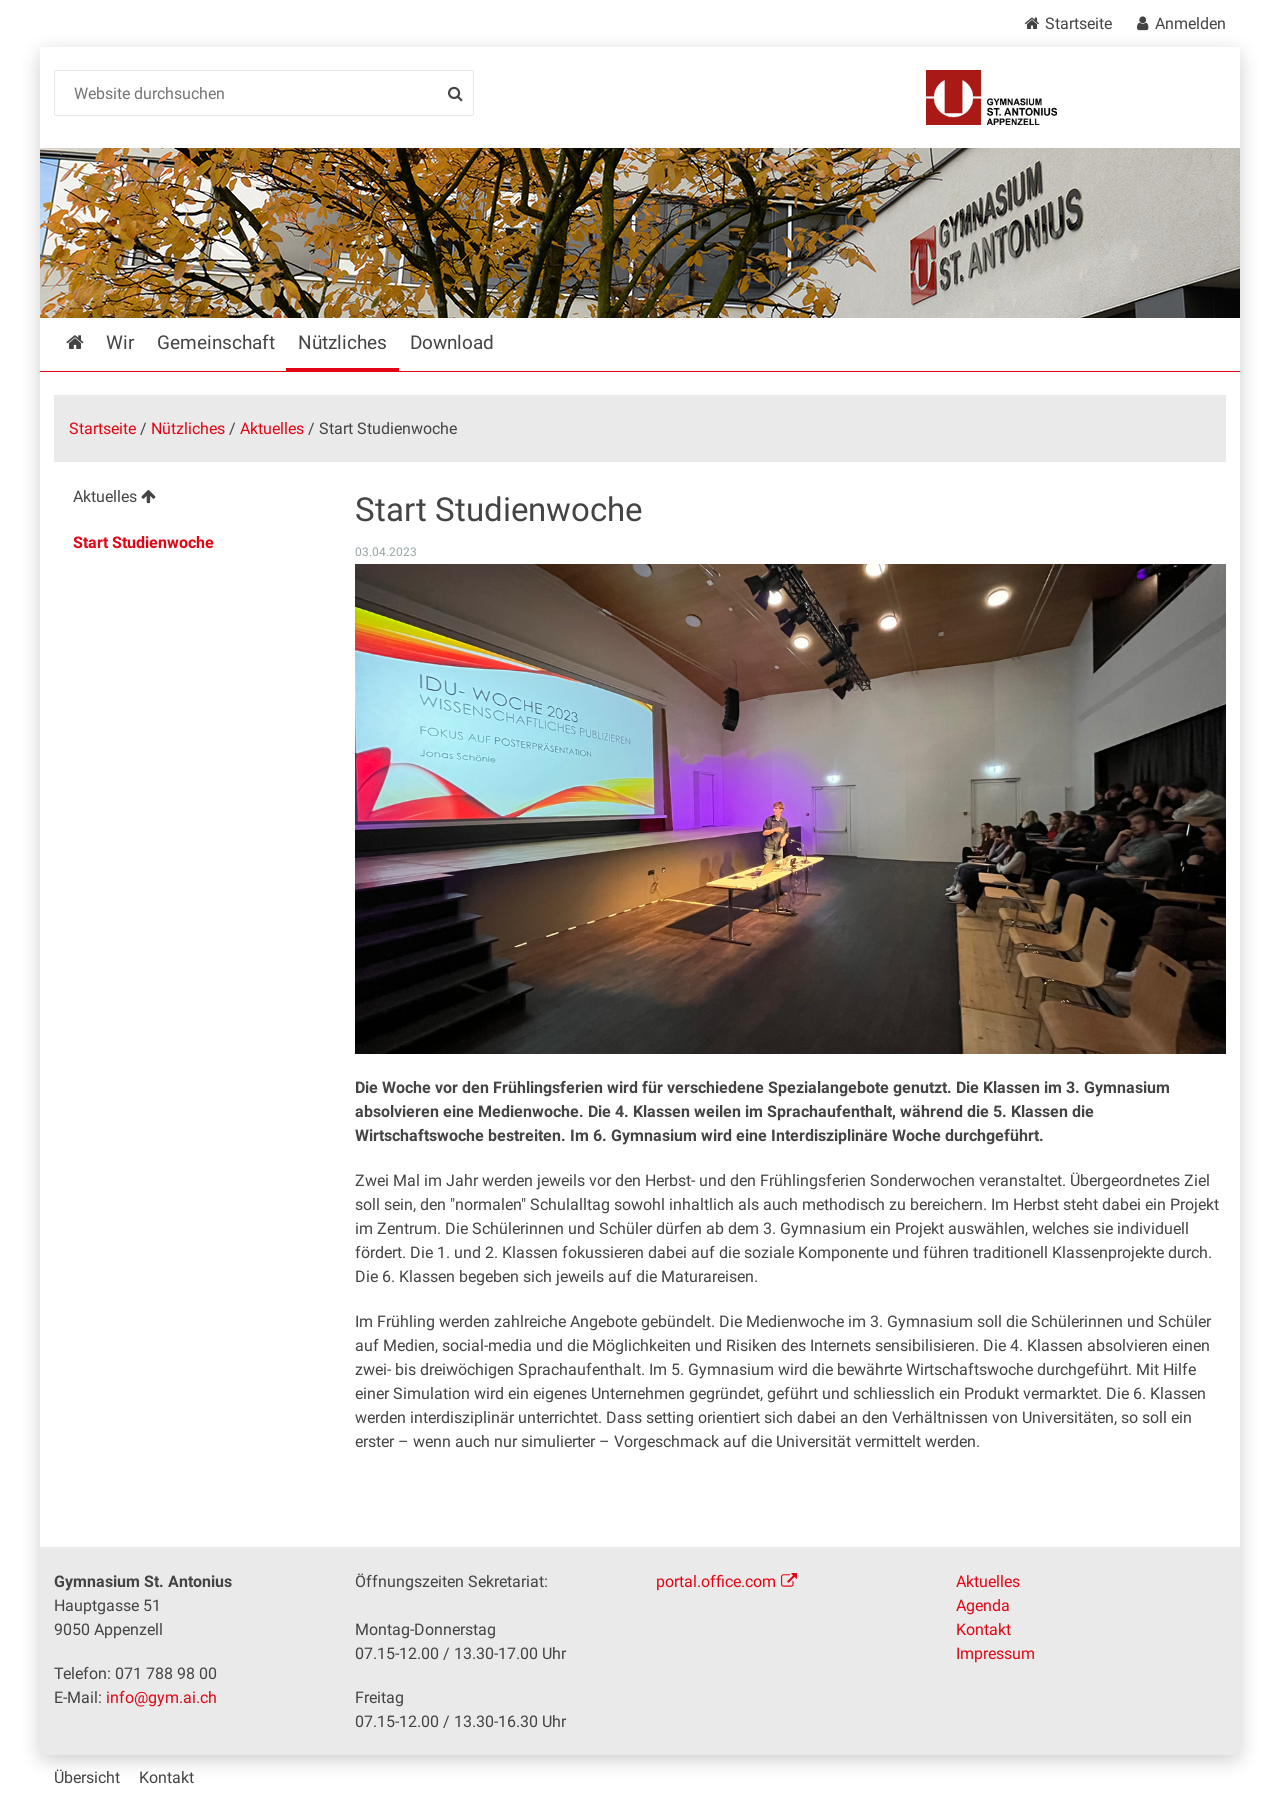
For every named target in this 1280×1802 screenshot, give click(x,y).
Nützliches (188, 428)
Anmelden (1190, 23)
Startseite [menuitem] (89, 342)
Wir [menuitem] (120, 342)
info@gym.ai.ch (161, 1697)
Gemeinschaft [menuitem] (216, 342)
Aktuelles (272, 428)
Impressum (995, 1653)
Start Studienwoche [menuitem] (143, 542)
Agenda (983, 1605)
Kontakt (983, 1629)
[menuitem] (188, 499)
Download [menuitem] (452, 342)
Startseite (1078, 23)
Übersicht (87, 1777)
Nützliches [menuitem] (342, 342)
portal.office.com (716, 1581)
